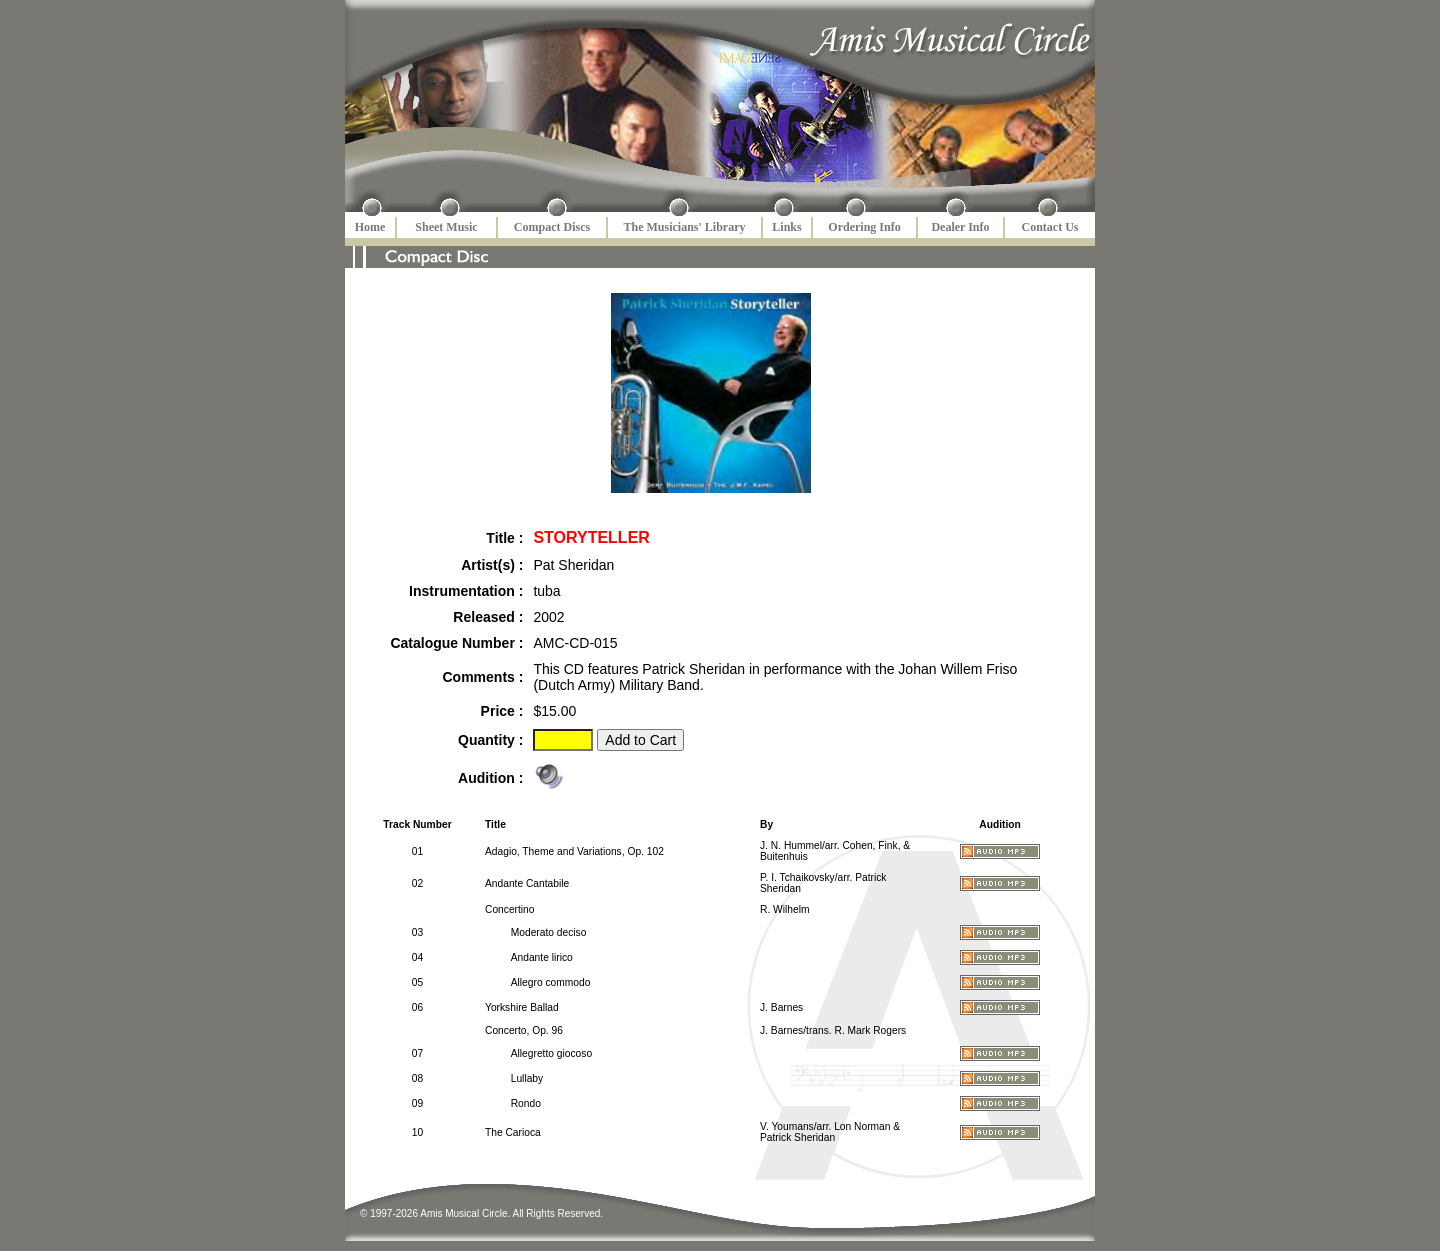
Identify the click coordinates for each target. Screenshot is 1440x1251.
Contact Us (1050, 227)
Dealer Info (960, 227)
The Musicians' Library (684, 227)
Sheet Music (446, 227)
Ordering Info (864, 227)
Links (786, 227)
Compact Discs (552, 227)
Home (370, 227)
